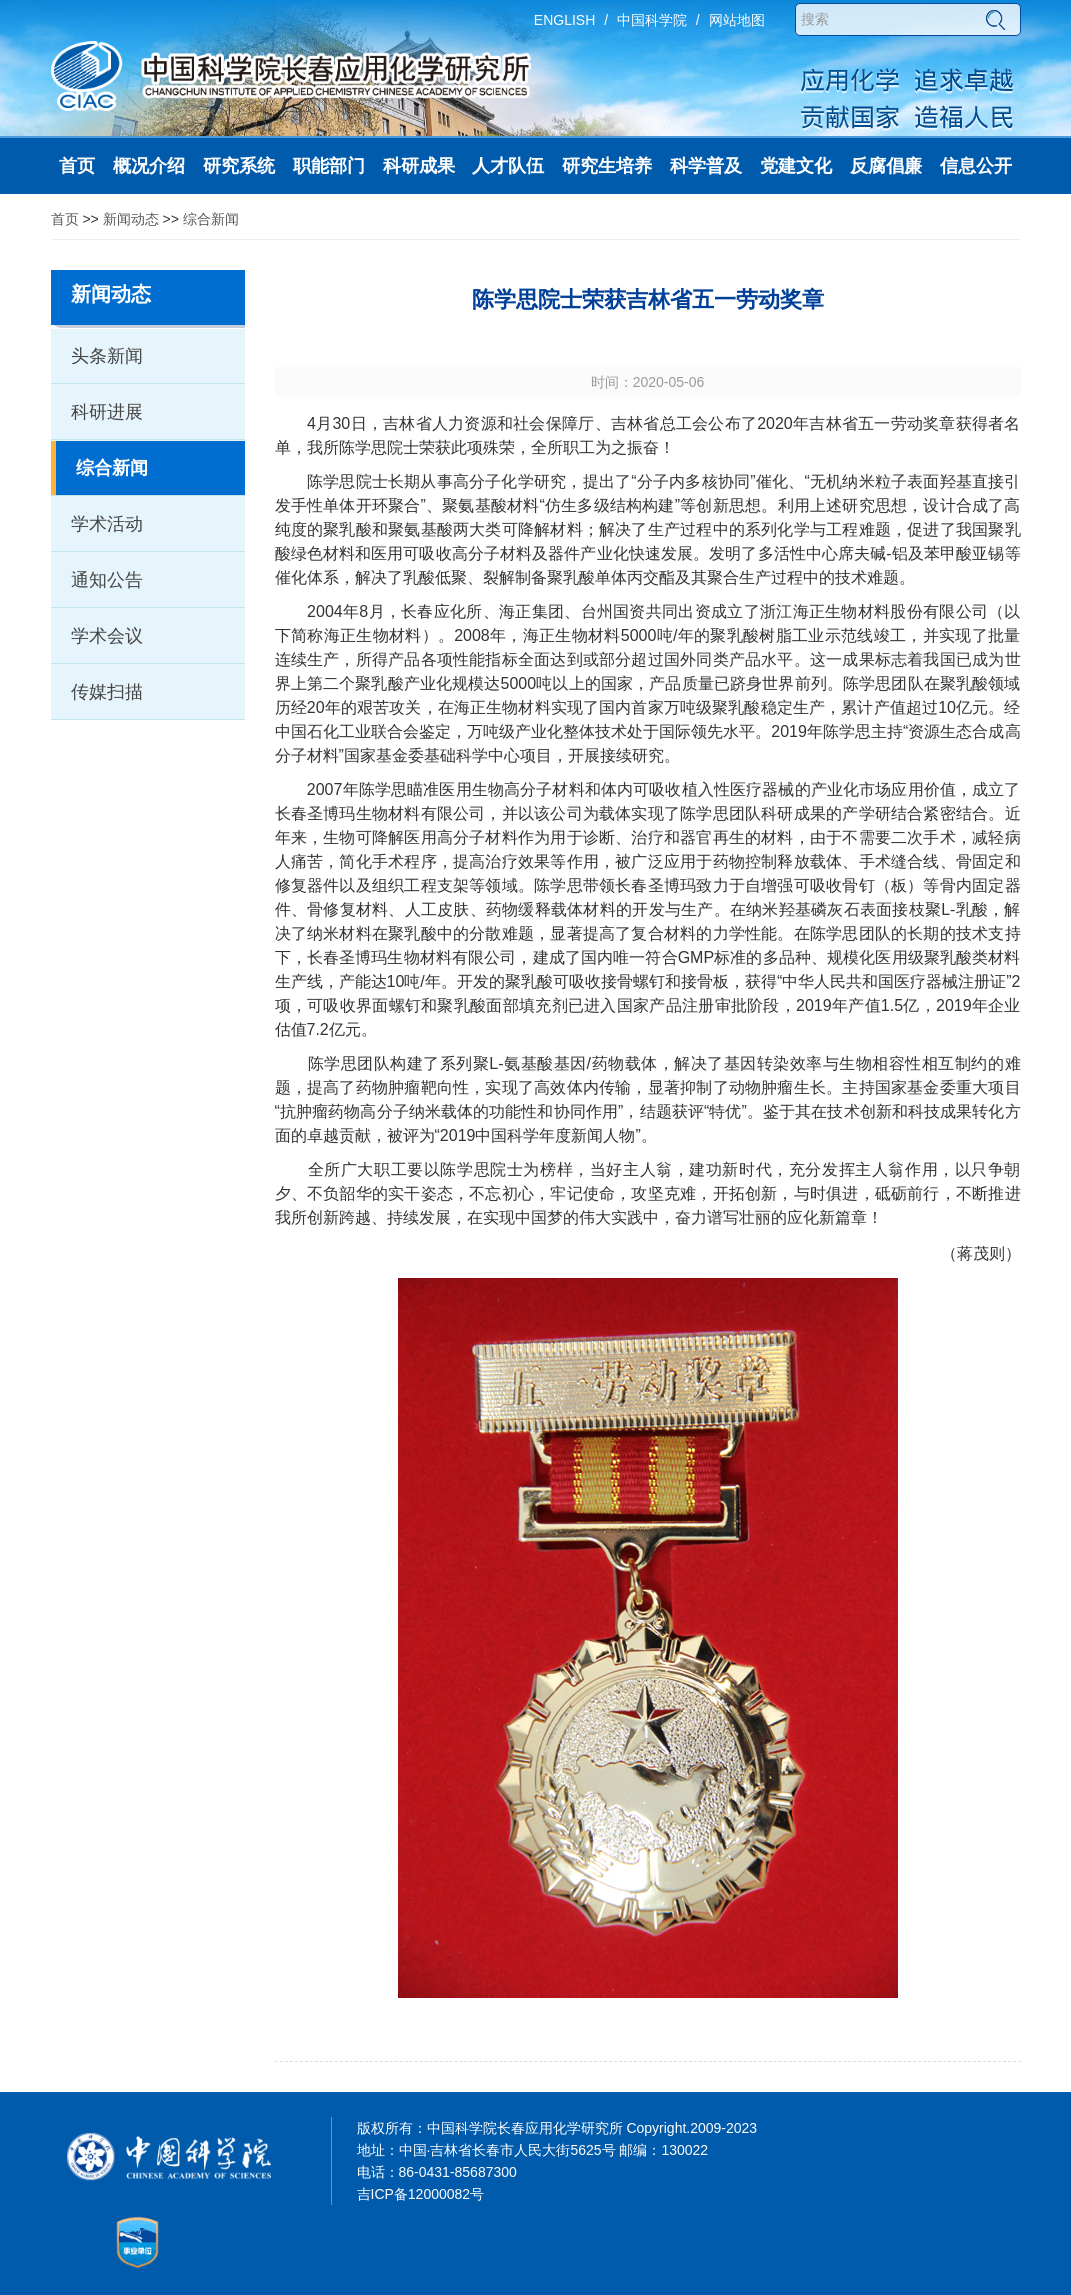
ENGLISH (564, 20)
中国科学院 (652, 20)
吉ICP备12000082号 (421, 2194)
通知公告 (107, 580)
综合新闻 (211, 219)
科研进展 (107, 412)
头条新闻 (107, 356)
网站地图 (737, 20)
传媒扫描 (107, 692)
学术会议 (107, 636)
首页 (65, 219)
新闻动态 (131, 219)
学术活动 (107, 524)
